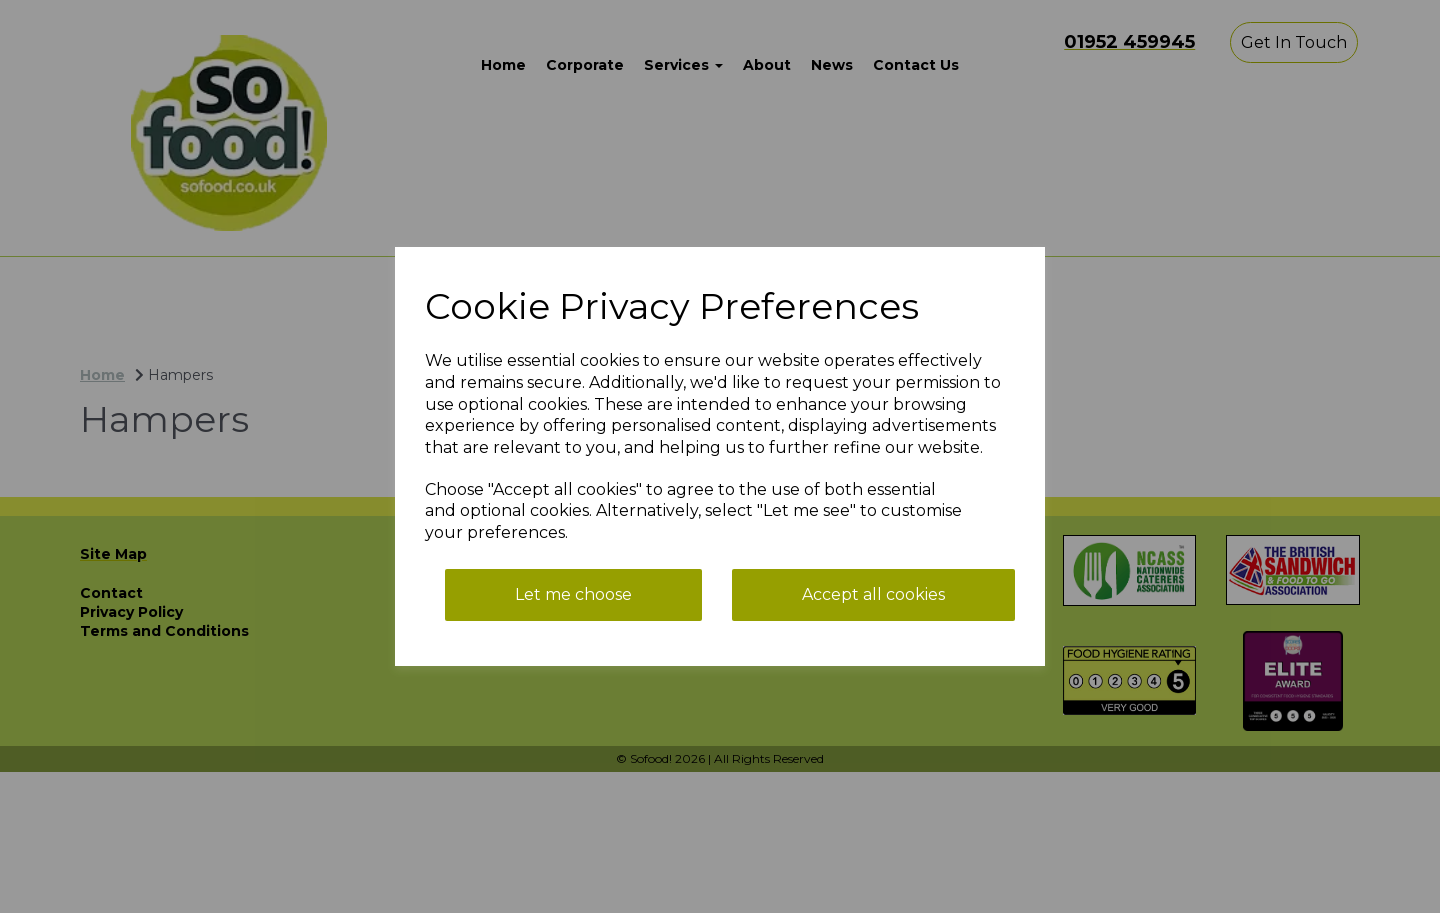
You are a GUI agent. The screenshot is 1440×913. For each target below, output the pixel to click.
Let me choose (573, 594)
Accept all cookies (873, 594)
